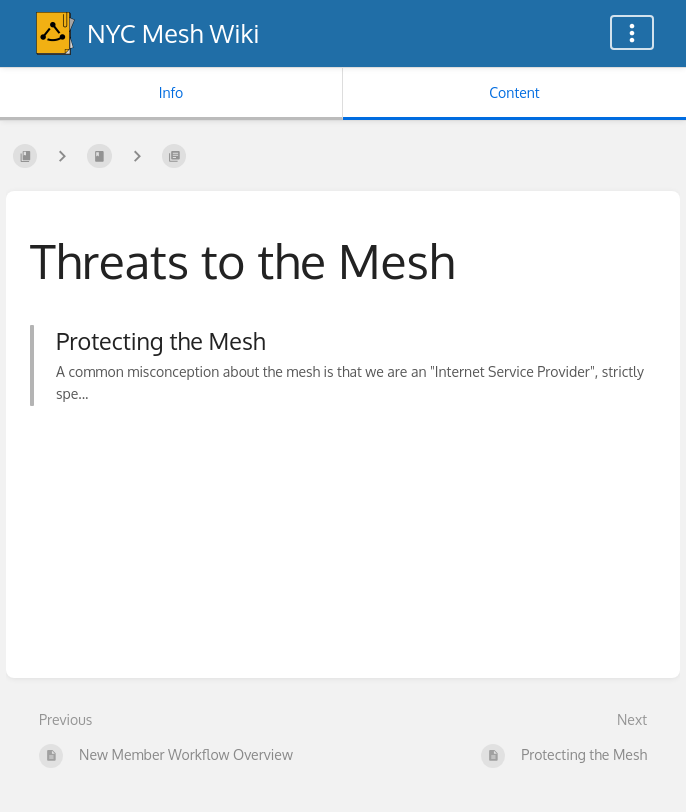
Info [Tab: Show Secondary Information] (171, 92)
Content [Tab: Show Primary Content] (514, 92)
